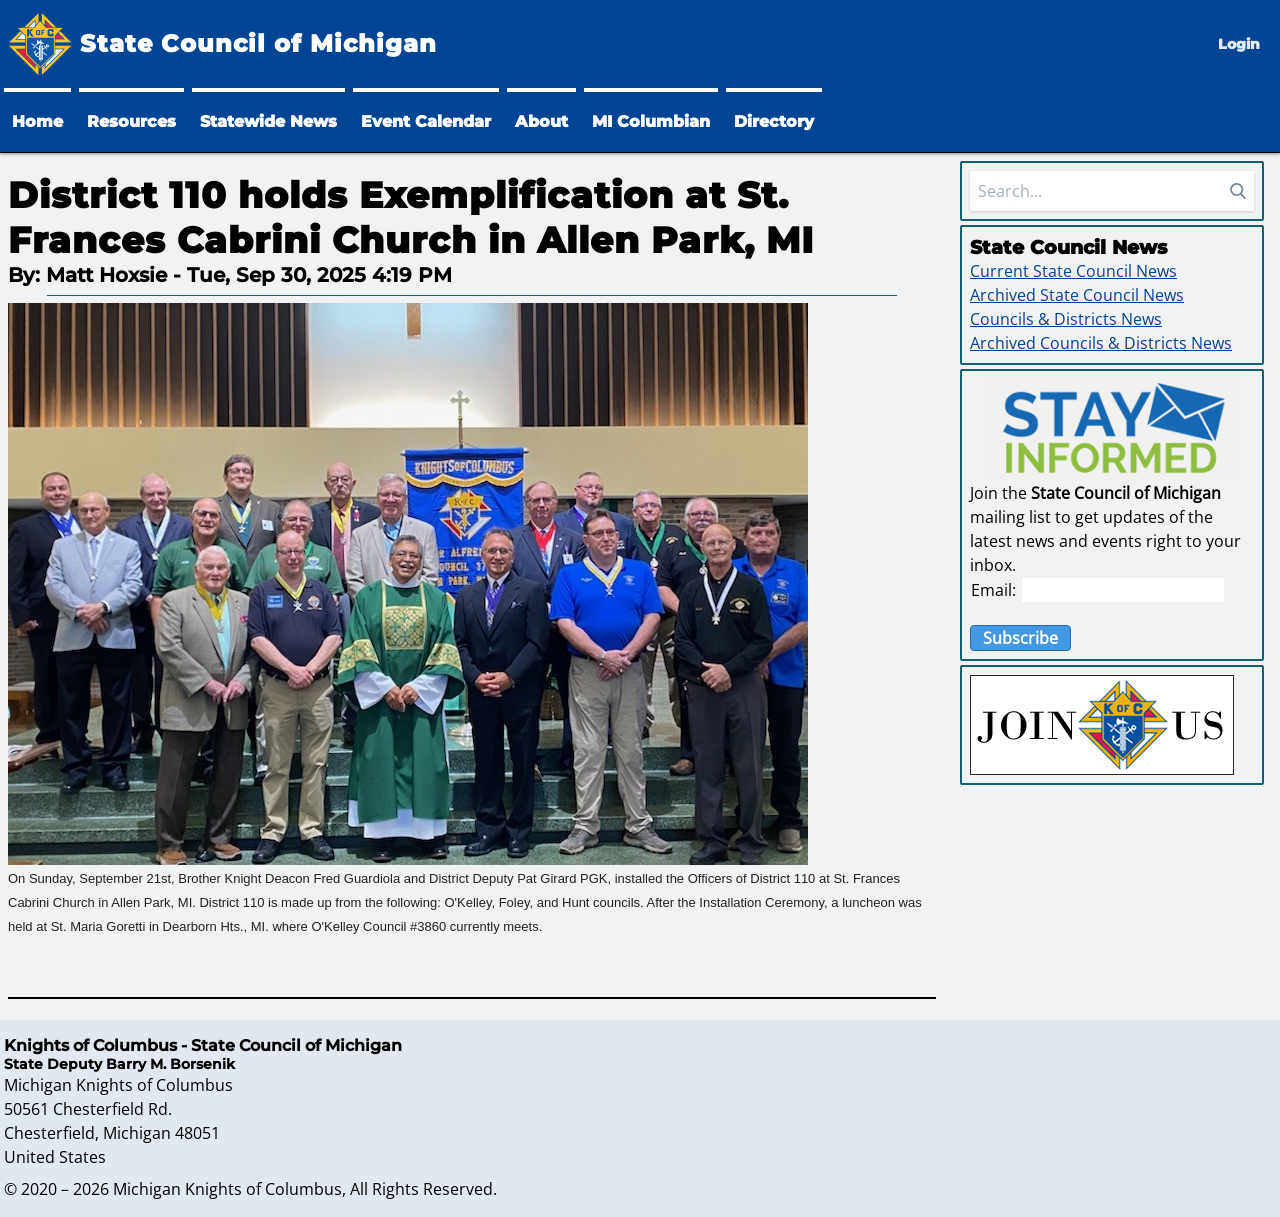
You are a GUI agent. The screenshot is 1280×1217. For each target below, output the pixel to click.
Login (1239, 44)
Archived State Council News (1077, 295)
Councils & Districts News (1066, 319)
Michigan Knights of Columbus (227, 1189)
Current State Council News (1073, 271)
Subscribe (1020, 638)
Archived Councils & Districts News (1101, 343)
